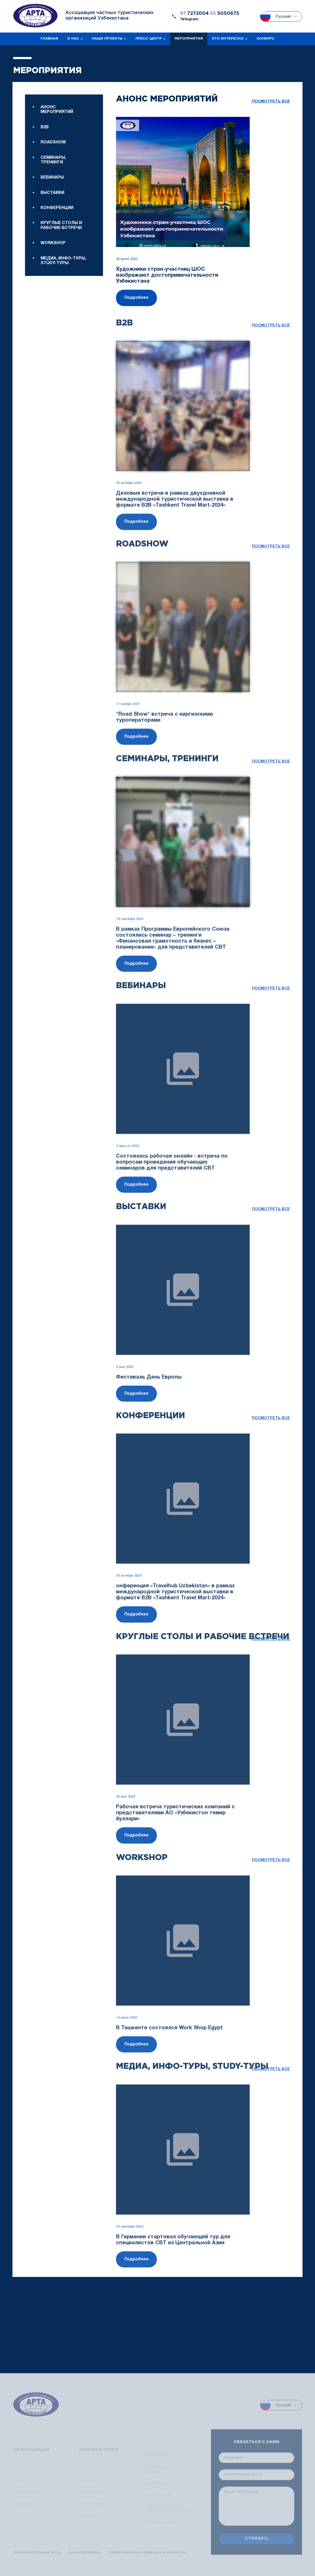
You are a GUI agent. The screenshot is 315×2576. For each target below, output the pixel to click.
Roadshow (53, 142)
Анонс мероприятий (57, 109)
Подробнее (136, 298)
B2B (45, 127)
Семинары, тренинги (53, 160)
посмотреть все (271, 101)
